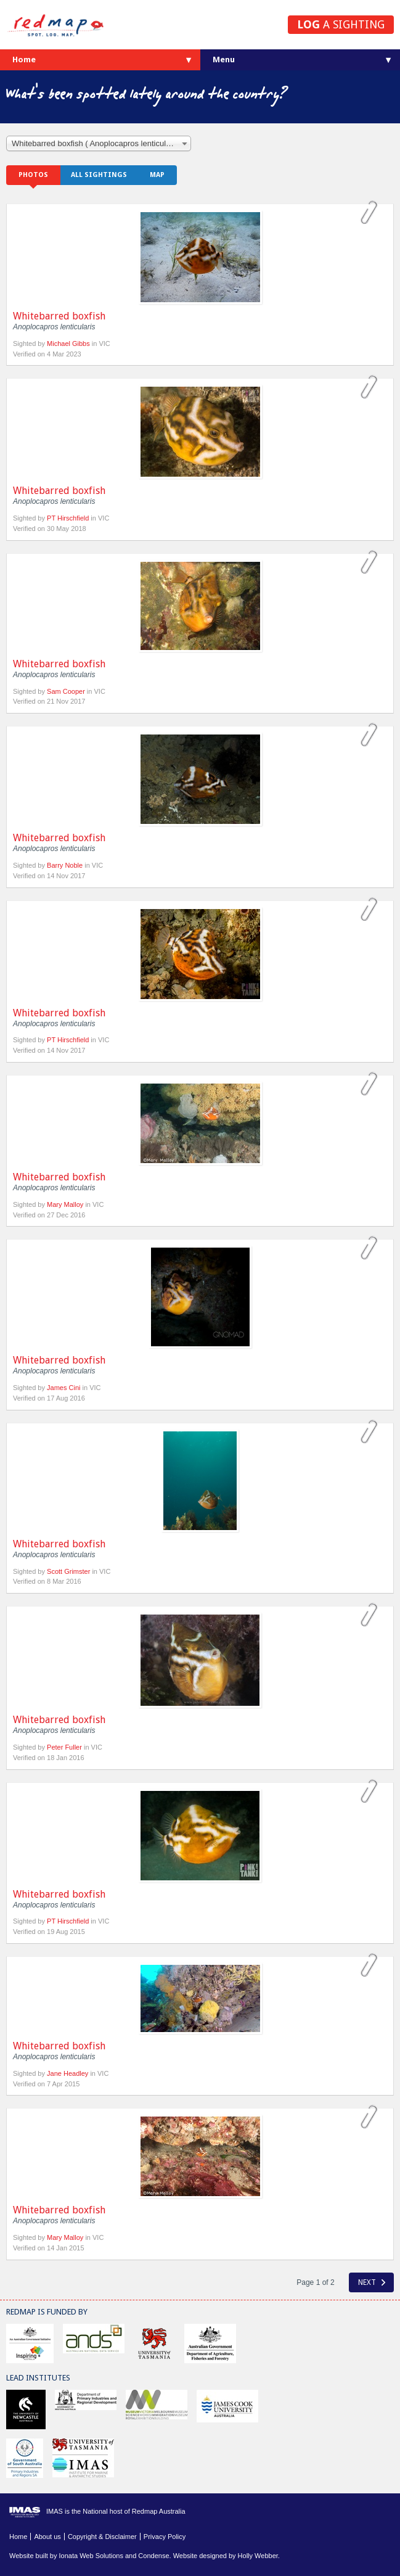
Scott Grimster (68, 1571)
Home (24, 59)
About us (47, 2536)
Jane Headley (67, 2073)
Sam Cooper (66, 691)
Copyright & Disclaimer (102, 2536)
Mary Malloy (65, 1204)
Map (157, 175)
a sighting (341, 24)
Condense (153, 2555)
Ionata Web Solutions (91, 2555)
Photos (33, 175)
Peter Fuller (64, 1747)
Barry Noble (65, 865)
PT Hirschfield (68, 518)
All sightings (99, 175)
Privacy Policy (165, 2536)
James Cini (63, 1387)
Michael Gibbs (69, 343)
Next (372, 2282)
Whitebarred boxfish (59, 316)
